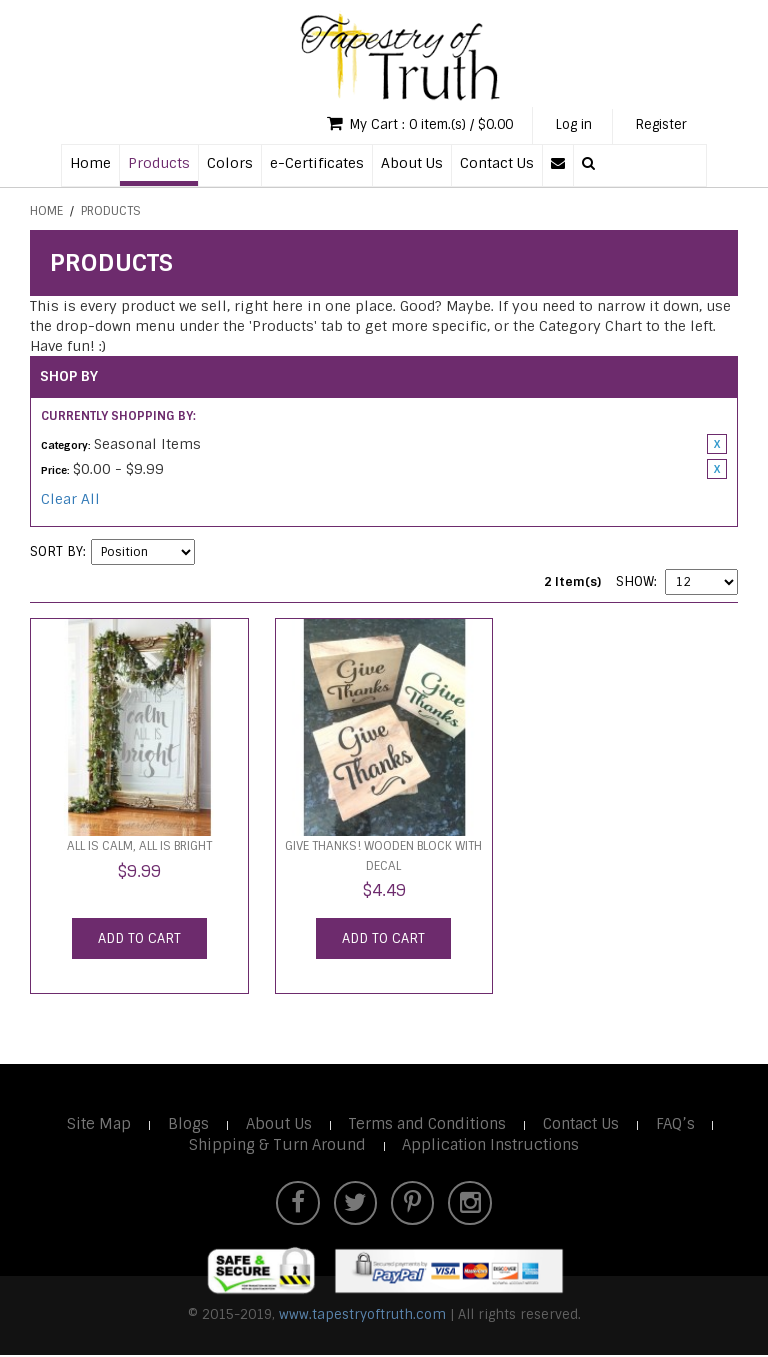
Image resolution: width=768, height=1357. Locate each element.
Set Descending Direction (213, 553)
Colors (230, 163)
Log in (568, 125)
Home (90, 163)
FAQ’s (678, 1125)
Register (660, 125)
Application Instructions (491, 1146)
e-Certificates (317, 163)
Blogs (187, 1125)
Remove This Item (717, 445)
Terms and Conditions (428, 1125)
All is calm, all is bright (139, 847)
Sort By (56, 552)
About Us (412, 163)
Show (635, 582)
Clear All (70, 500)
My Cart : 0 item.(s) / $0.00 (407, 124)
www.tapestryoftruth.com (362, 1316)
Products (159, 163)
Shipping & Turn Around (276, 1146)
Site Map (97, 1125)
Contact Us (497, 163)
